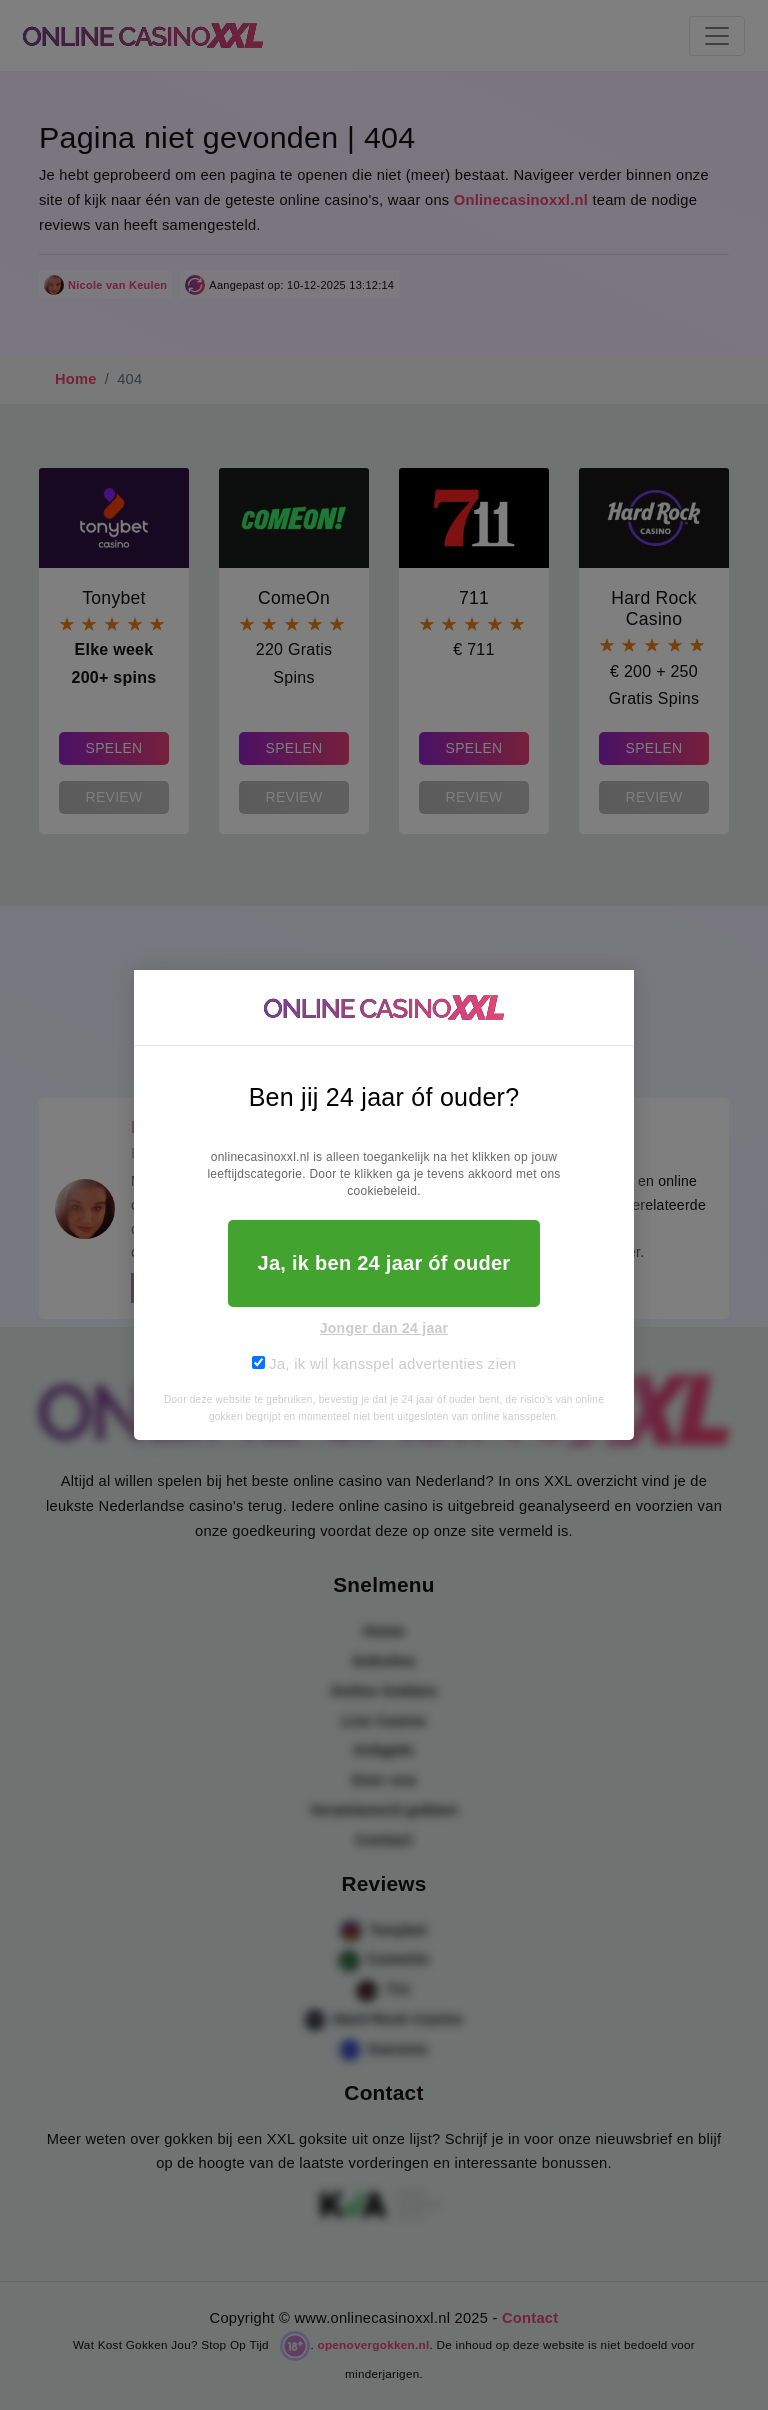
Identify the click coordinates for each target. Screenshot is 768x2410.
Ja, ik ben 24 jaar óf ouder (384, 1263)
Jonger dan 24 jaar (384, 1328)
